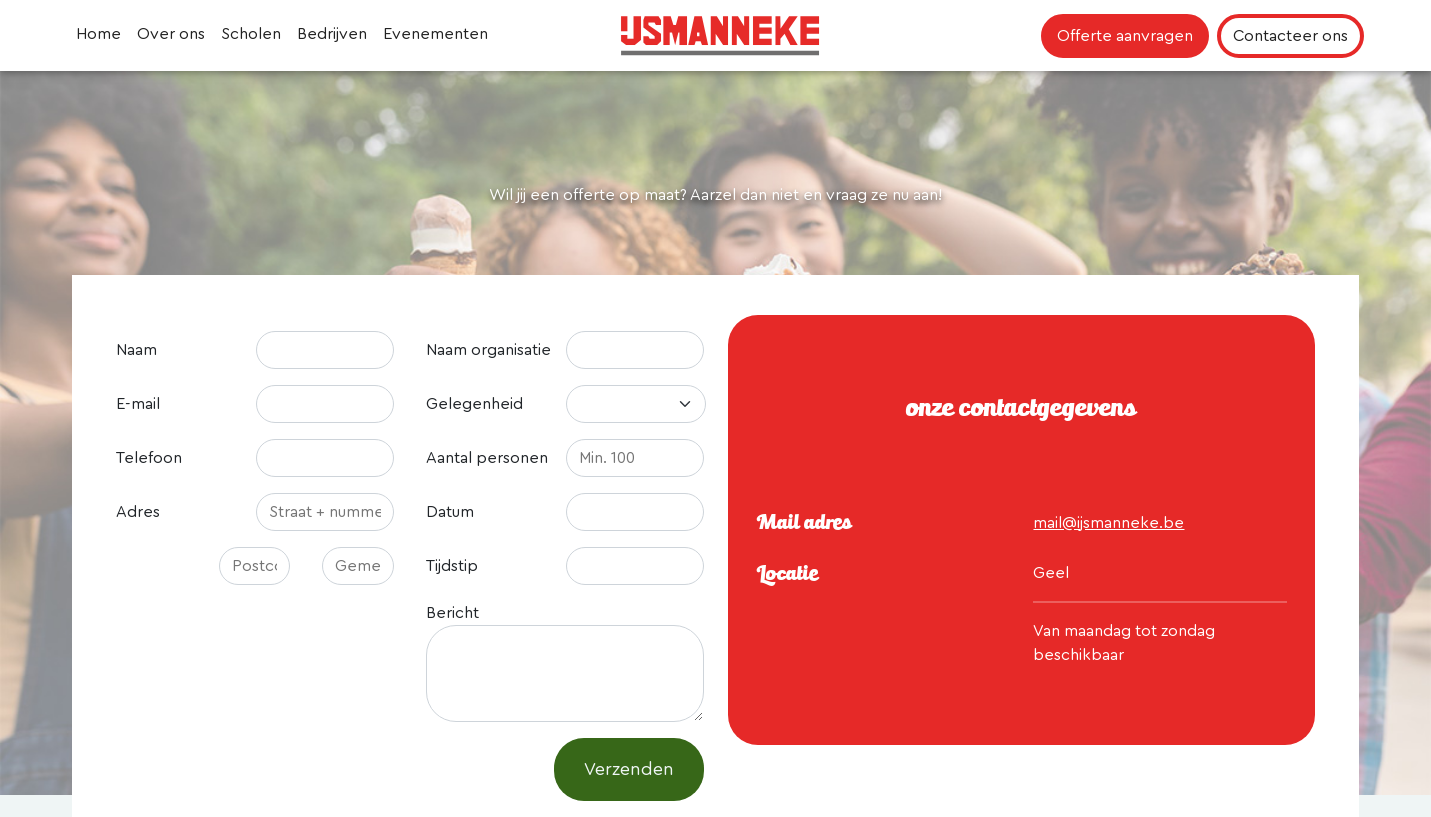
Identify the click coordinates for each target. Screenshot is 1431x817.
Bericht (452, 613)
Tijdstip (452, 566)
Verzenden (629, 769)
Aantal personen (487, 458)
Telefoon (149, 458)
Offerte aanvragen (1125, 36)
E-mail (138, 404)
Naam (136, 350)
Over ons (171, 34)
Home (98, 34)
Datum (450, 512)
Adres (138, 512)
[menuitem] (98, 36)
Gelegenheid (474, 404)
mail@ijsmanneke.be (1108, 523)
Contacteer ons (1290, 36)
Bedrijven (332, 34)
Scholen (251, 34)
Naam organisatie (488, 350)
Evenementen (435, 34)
